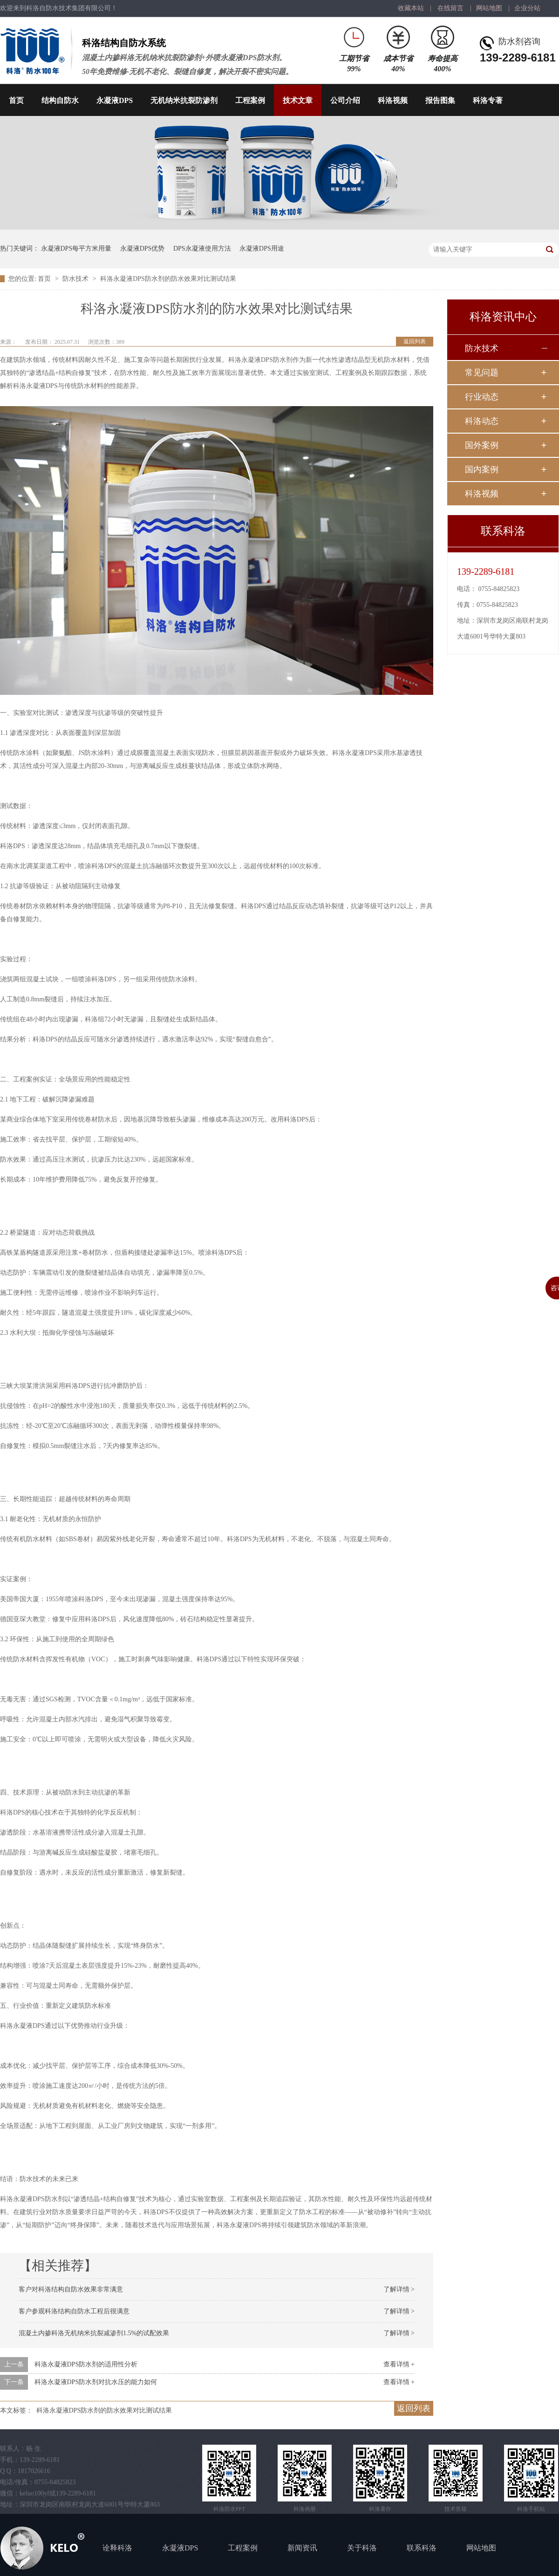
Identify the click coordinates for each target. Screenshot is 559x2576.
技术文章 (298, 100)
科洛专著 (488, 100)
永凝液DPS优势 (142, 248)
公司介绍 (345, 100)
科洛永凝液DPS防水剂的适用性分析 (86, 2364)
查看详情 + (399, 2364)
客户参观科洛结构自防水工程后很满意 (74, 2311)
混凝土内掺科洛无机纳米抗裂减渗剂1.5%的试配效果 (94, 2333)
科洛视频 (393, 100)
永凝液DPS (114, 100)
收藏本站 (411, 8)
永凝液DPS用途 (261, 248)
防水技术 (76, 278)
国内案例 (481, 469)
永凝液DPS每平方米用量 (76, 248)
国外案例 (481, 445)
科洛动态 (481, 421)
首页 (16, 100)
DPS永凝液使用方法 (202, 248)
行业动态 (481, 396)
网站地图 (489, 8)
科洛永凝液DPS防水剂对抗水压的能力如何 (95, 2382)
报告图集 (440, 100)
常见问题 (481, 372)
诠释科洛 (117, 2548)
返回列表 (414, 341)
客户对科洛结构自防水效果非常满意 (71, 2289)
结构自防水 (60, 100)
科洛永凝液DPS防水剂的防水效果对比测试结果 (168, 278)
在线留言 (450, 8)
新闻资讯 (302, 2548)
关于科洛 (362, 2548)
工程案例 (250, 100)
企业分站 (527, 8)
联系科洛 (421, 2548)
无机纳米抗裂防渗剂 (184, 100)
